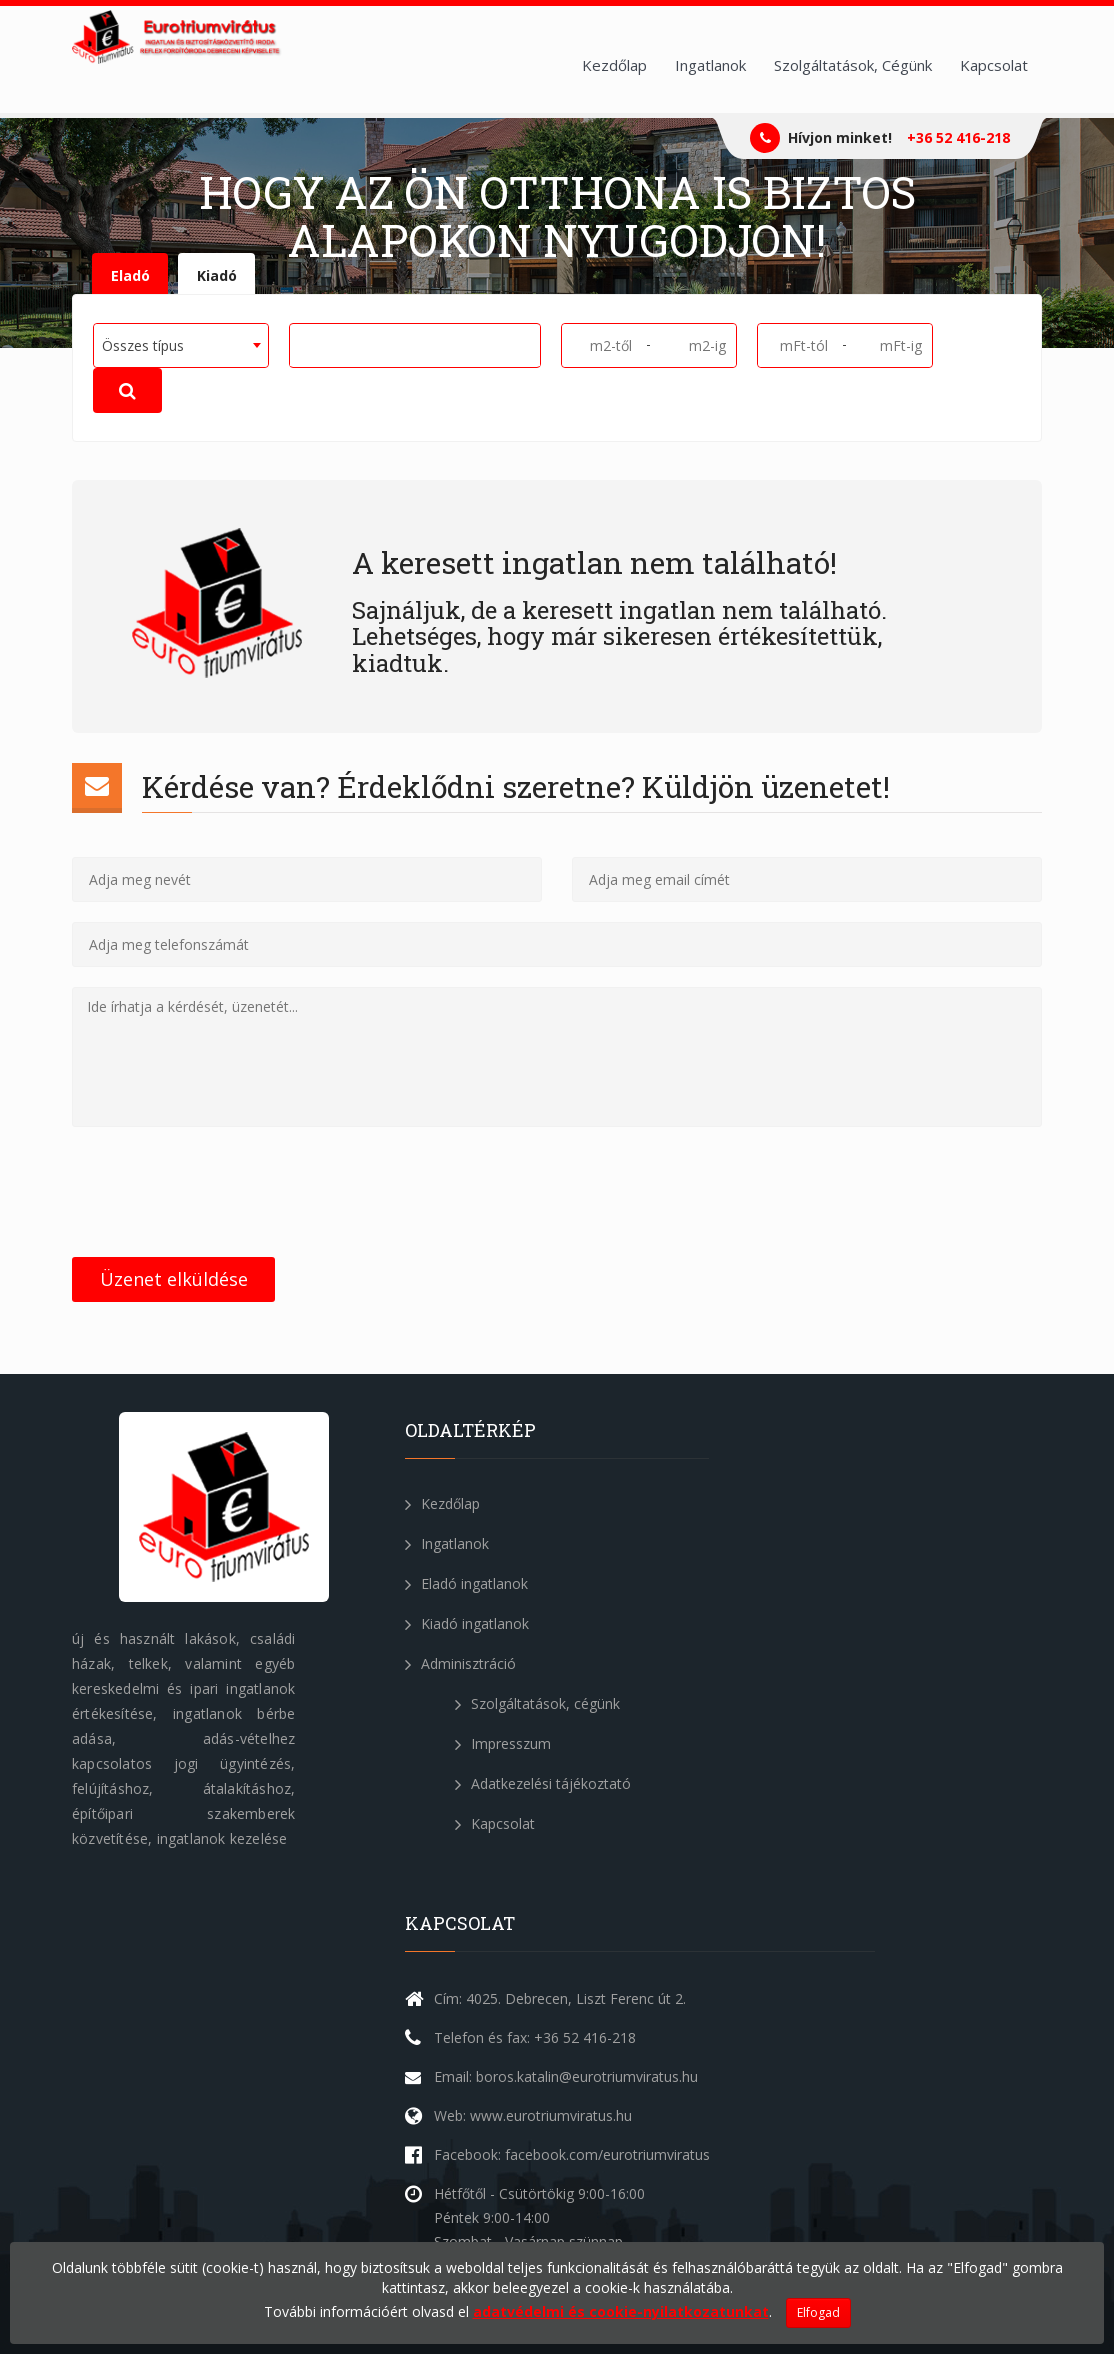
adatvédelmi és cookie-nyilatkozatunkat (621, 2311)
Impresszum (503, 1743)
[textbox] (302, 344)
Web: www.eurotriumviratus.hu (533, 2115)
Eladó (130, 275)
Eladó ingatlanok (466, 1583)
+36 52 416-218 (958, 137)
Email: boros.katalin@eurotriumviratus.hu (566, 2076)
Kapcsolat (994, 65)
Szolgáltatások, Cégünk (853, 65)
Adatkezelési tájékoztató (543, 1783)
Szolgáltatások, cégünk (537, 1703)
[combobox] (181, 345)
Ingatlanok (710, 65)
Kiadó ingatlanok (467, 1623)
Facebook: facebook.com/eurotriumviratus (572, 2154)
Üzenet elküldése (174, 1279)
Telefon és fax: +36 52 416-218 (535, 2037)
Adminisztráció (460, 1663)
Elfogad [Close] (818, 2312)
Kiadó (217, 275)
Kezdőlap (614, 65)
